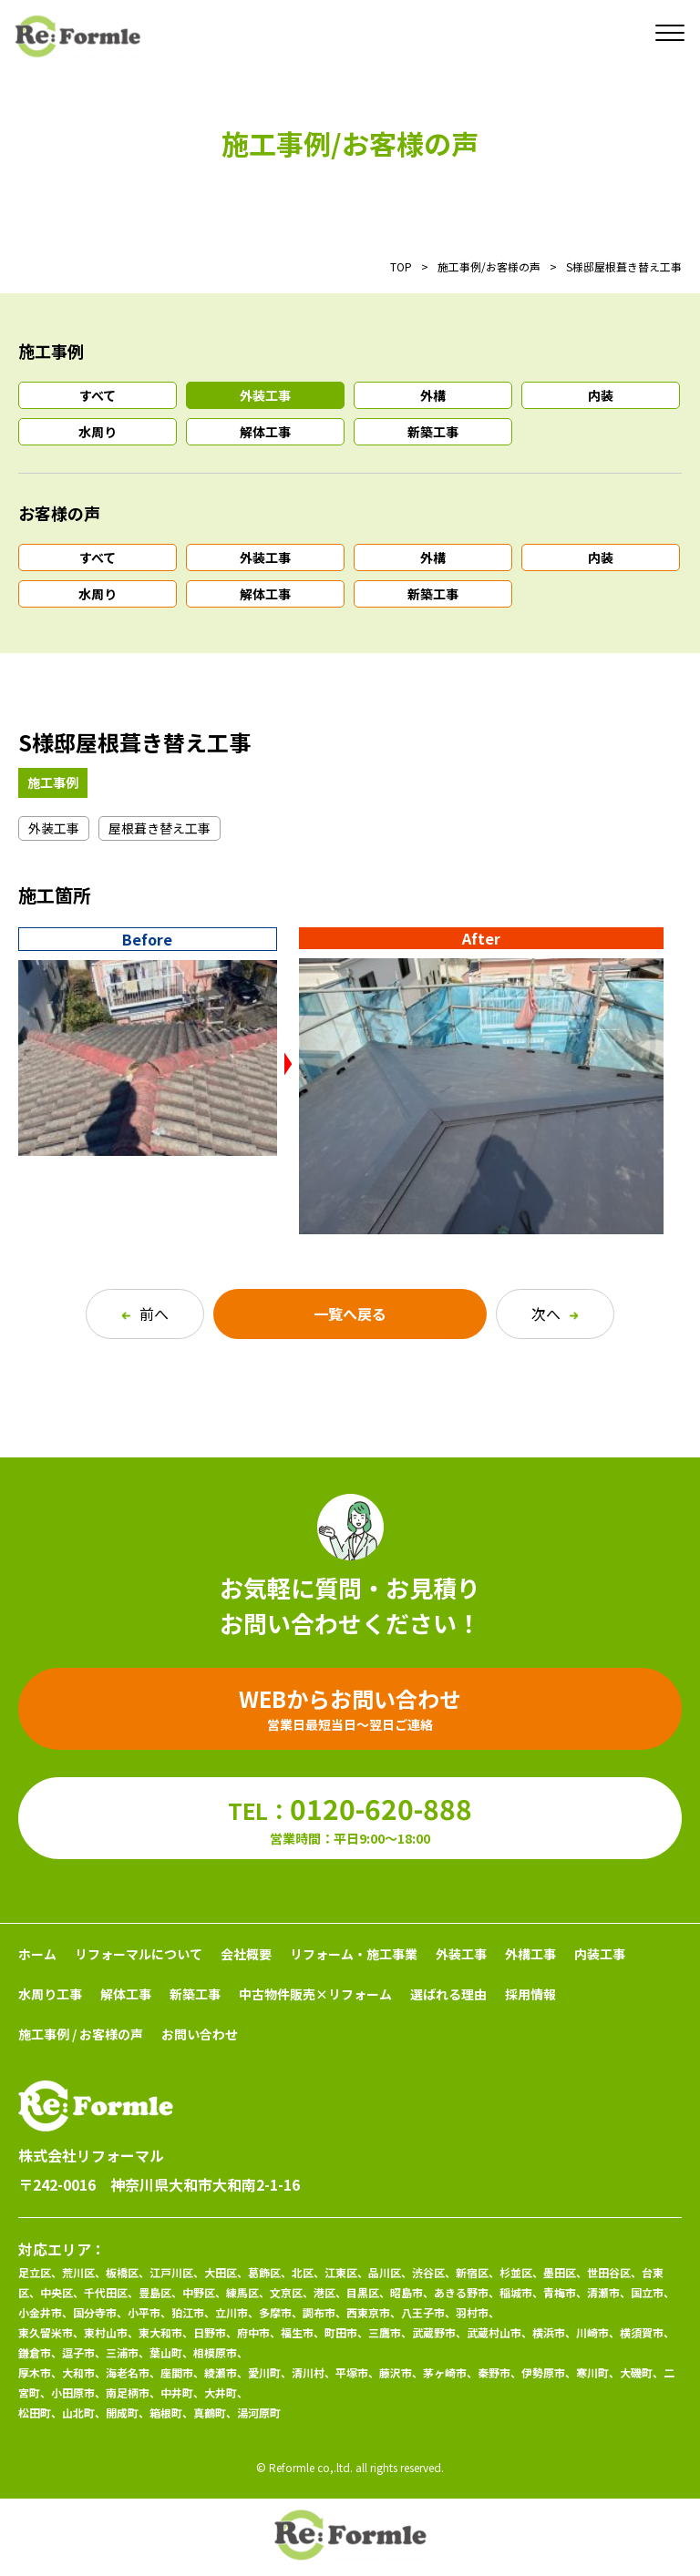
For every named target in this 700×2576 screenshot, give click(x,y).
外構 (433, 395)
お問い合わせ (199, 2034)
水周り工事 (50, 1994)
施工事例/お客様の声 (489, 266)
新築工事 (432, 432)
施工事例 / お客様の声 (80, 2034)
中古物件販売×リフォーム (315, 1994)
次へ (555, 1313)
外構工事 (530, 1954)
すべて (97, 395)
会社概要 (246, 1954)
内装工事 (599, 1954)
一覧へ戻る (350, 1313)
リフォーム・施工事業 (353, 1954)
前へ (145, 1313)
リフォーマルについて (138, 1954)
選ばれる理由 (448, 1994)
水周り (97, 432)
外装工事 (265, 395)
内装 (600, 395)
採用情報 (530, 1994)
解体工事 (265, 432)
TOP (401, 266)
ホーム (37, 1954)
